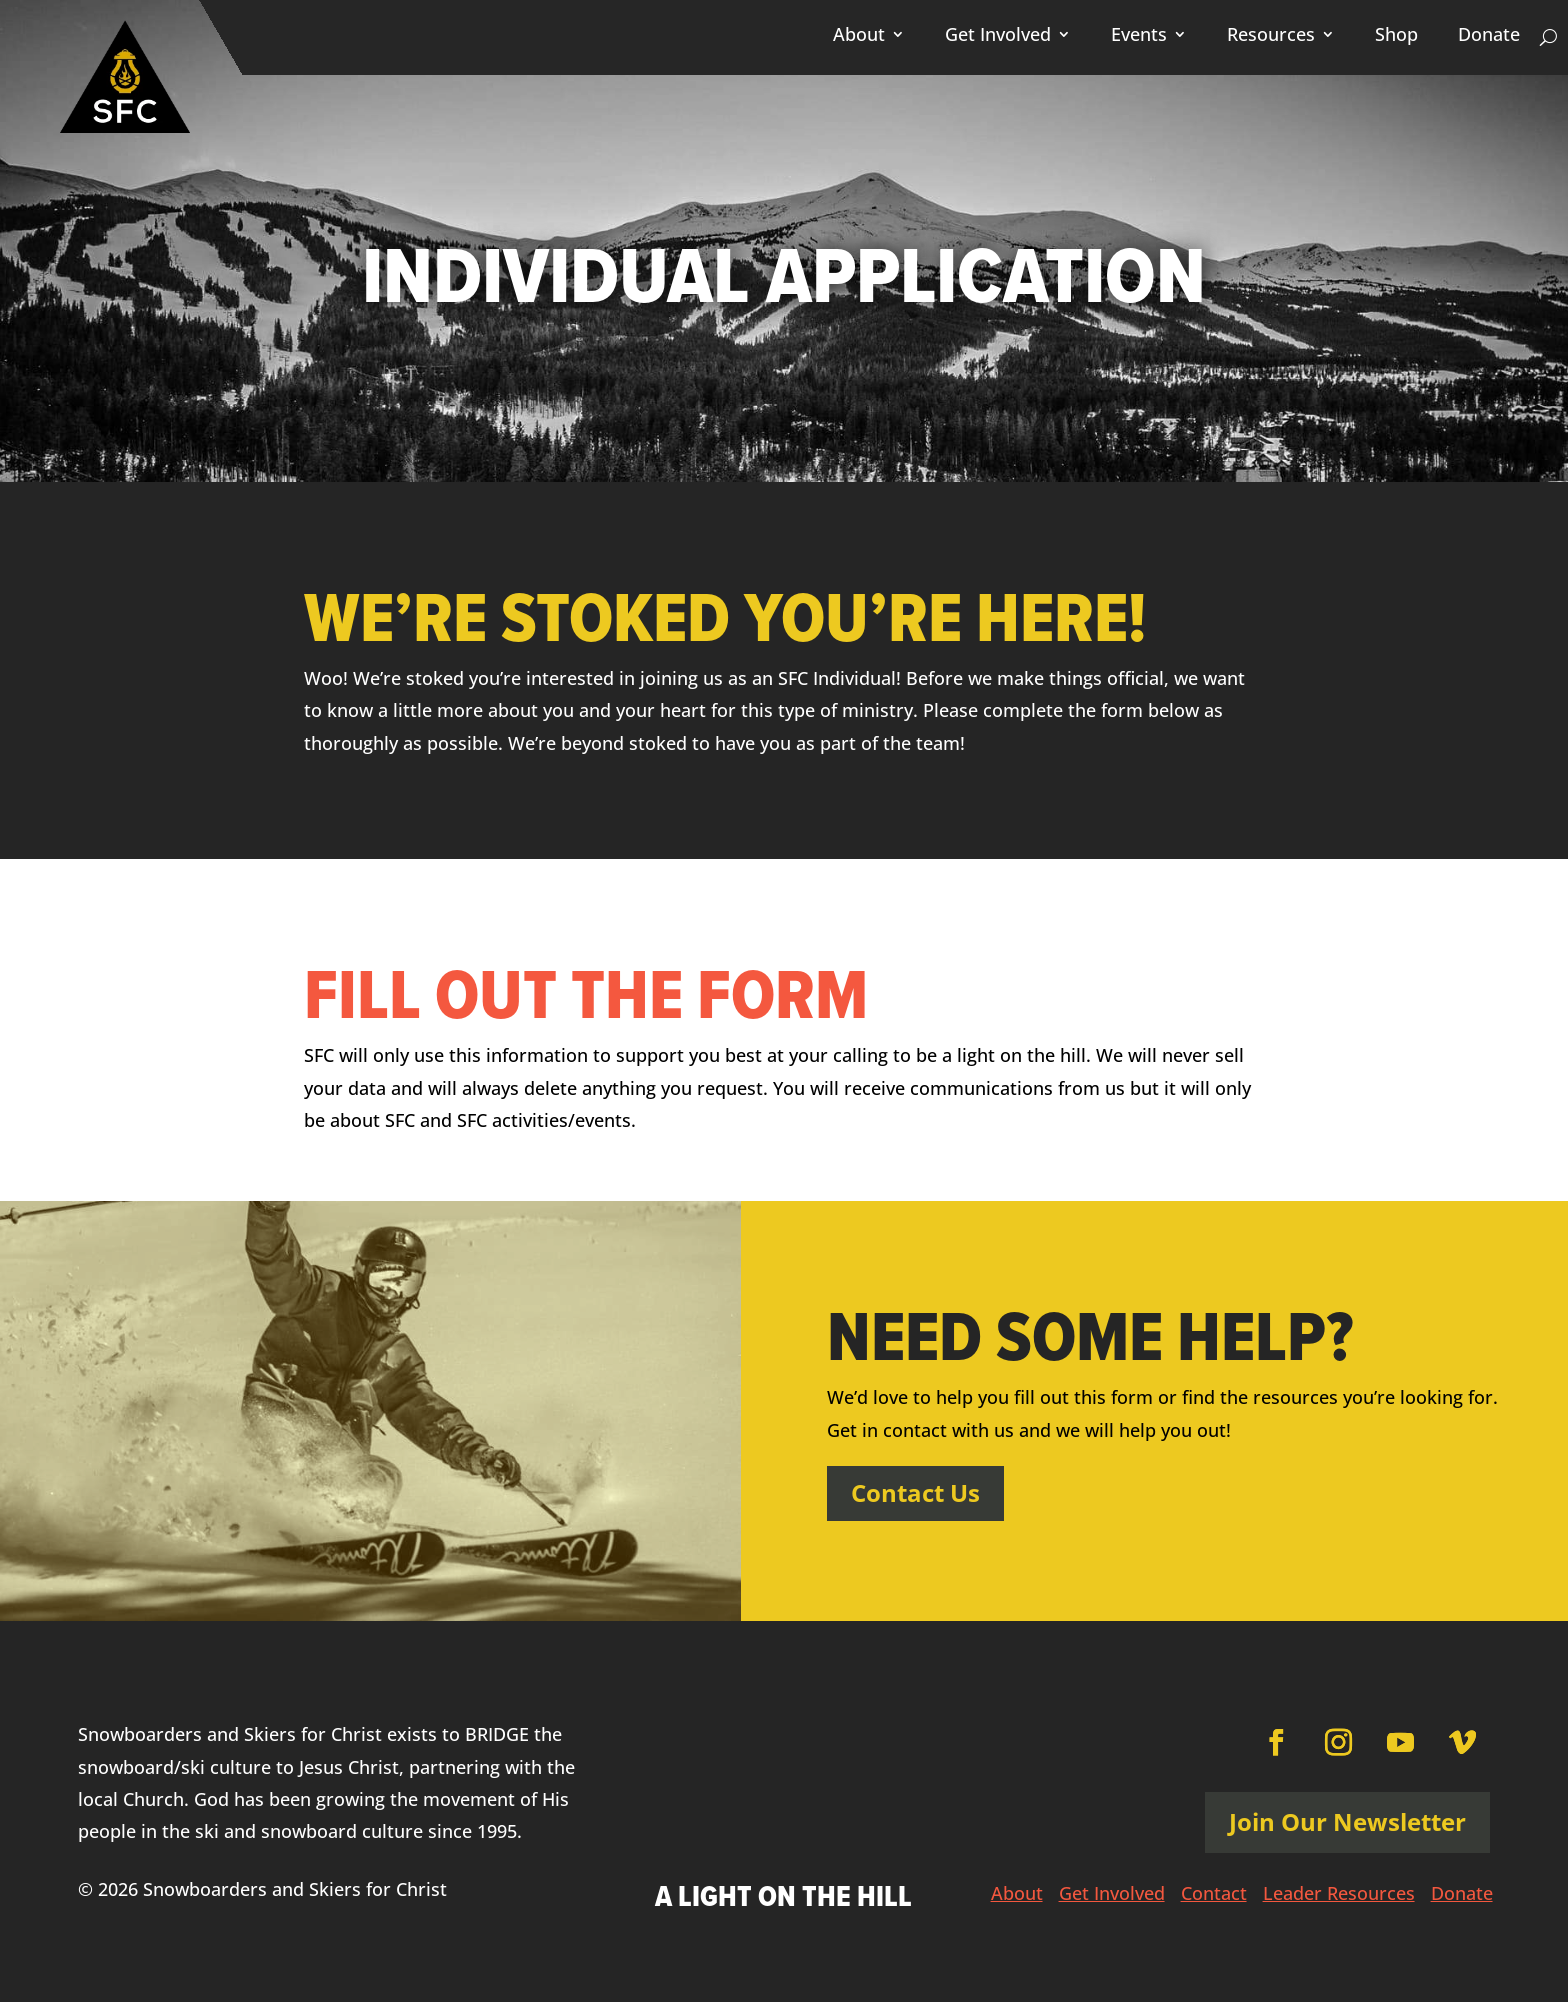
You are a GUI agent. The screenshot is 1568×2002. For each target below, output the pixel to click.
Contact (1214, 1895)
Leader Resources (1339, 1895)
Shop (1396, 36)
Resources (1271, 36)
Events (1139, 36)
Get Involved (998, 36)
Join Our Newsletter (1347, 1821)
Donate (1489, 36)
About (859, 36)
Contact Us (915, 1492)
